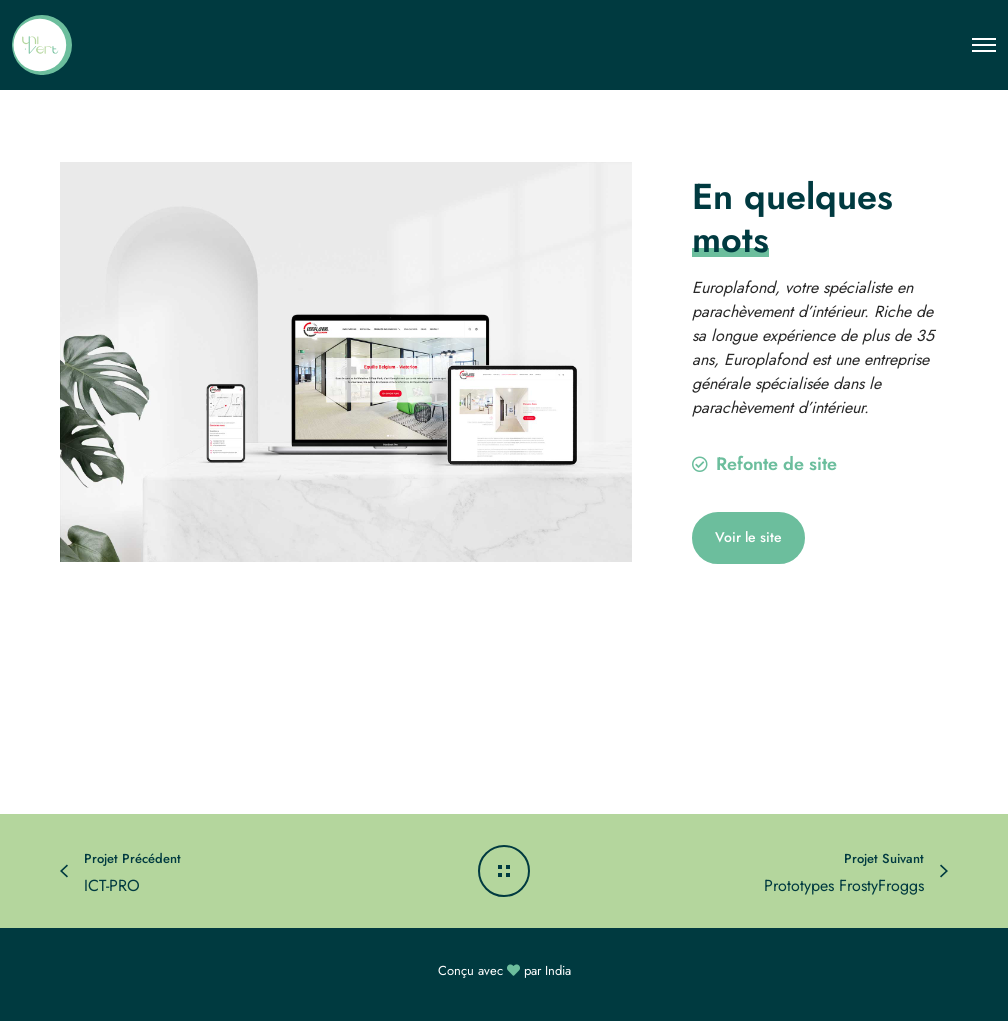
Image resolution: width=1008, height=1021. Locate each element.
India (558, 970)
